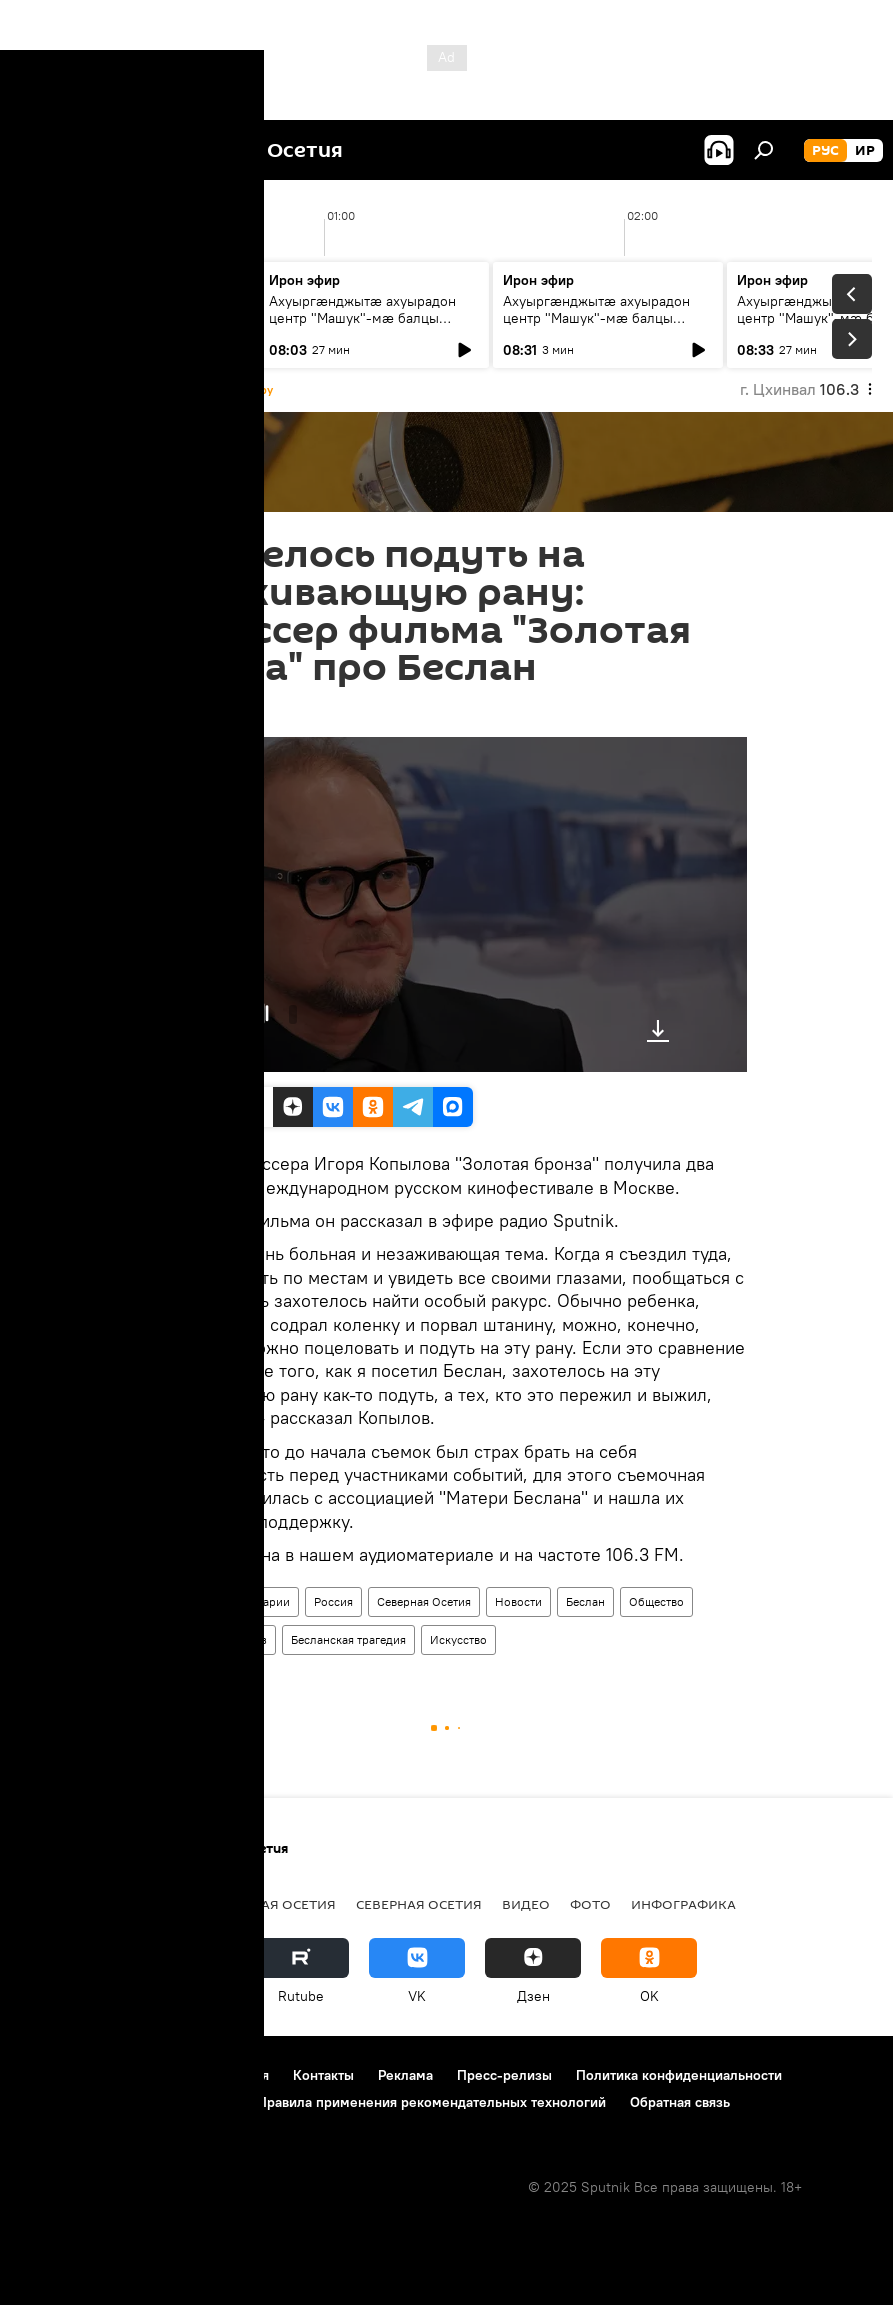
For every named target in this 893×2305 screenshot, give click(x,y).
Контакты (323, 2075)
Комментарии (252, 1601)
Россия (333, 1601)
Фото (590, 1904)
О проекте (54, 2075)
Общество (656, 1601)
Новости (518, 1601)
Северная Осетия (424, 1601)
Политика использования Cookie (127, 2102)
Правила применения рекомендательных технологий (431, 2102)
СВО (103, 1904)
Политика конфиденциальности (679, 2075)
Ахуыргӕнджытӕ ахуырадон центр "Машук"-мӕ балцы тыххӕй (128, 318)
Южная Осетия (280, 1904)
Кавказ (248, 1639)
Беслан (585, 1601)
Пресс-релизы (504, 2075)
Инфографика (683, 1904)
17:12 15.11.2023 (195, 712)
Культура (180, 1639)
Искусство (458, 1639)
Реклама (405, 2075)
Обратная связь (680, 2102)
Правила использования (190, 2075)
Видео (526, 1904)
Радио (173, 1601)
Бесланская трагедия (348, 1639)
